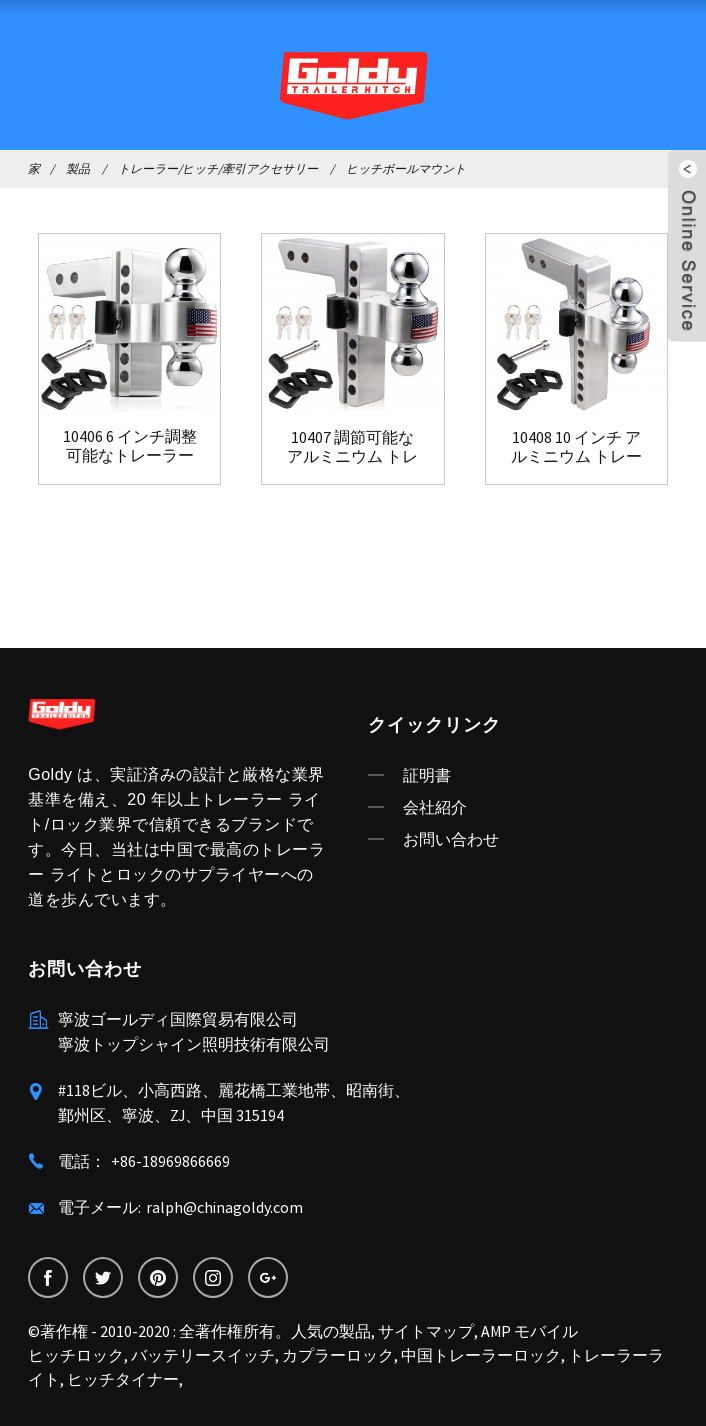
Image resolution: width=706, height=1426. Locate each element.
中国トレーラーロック (481, 1355)
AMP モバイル (529, 1331)
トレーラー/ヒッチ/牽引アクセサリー (218, 168)
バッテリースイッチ (203, 1355)
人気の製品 (331, 1331)
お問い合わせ (451, 839)
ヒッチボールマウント (406, 168)
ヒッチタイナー (123, 1379)
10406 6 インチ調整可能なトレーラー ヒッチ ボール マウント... (130, 446)
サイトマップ (426, 1331)
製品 (78, 168)
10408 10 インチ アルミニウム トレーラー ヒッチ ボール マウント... (576, 447)
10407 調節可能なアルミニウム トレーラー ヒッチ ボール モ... (353, 447)
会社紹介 (435, 807)
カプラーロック (338, 1355)
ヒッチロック (76, 1355)
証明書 (427, 775)
